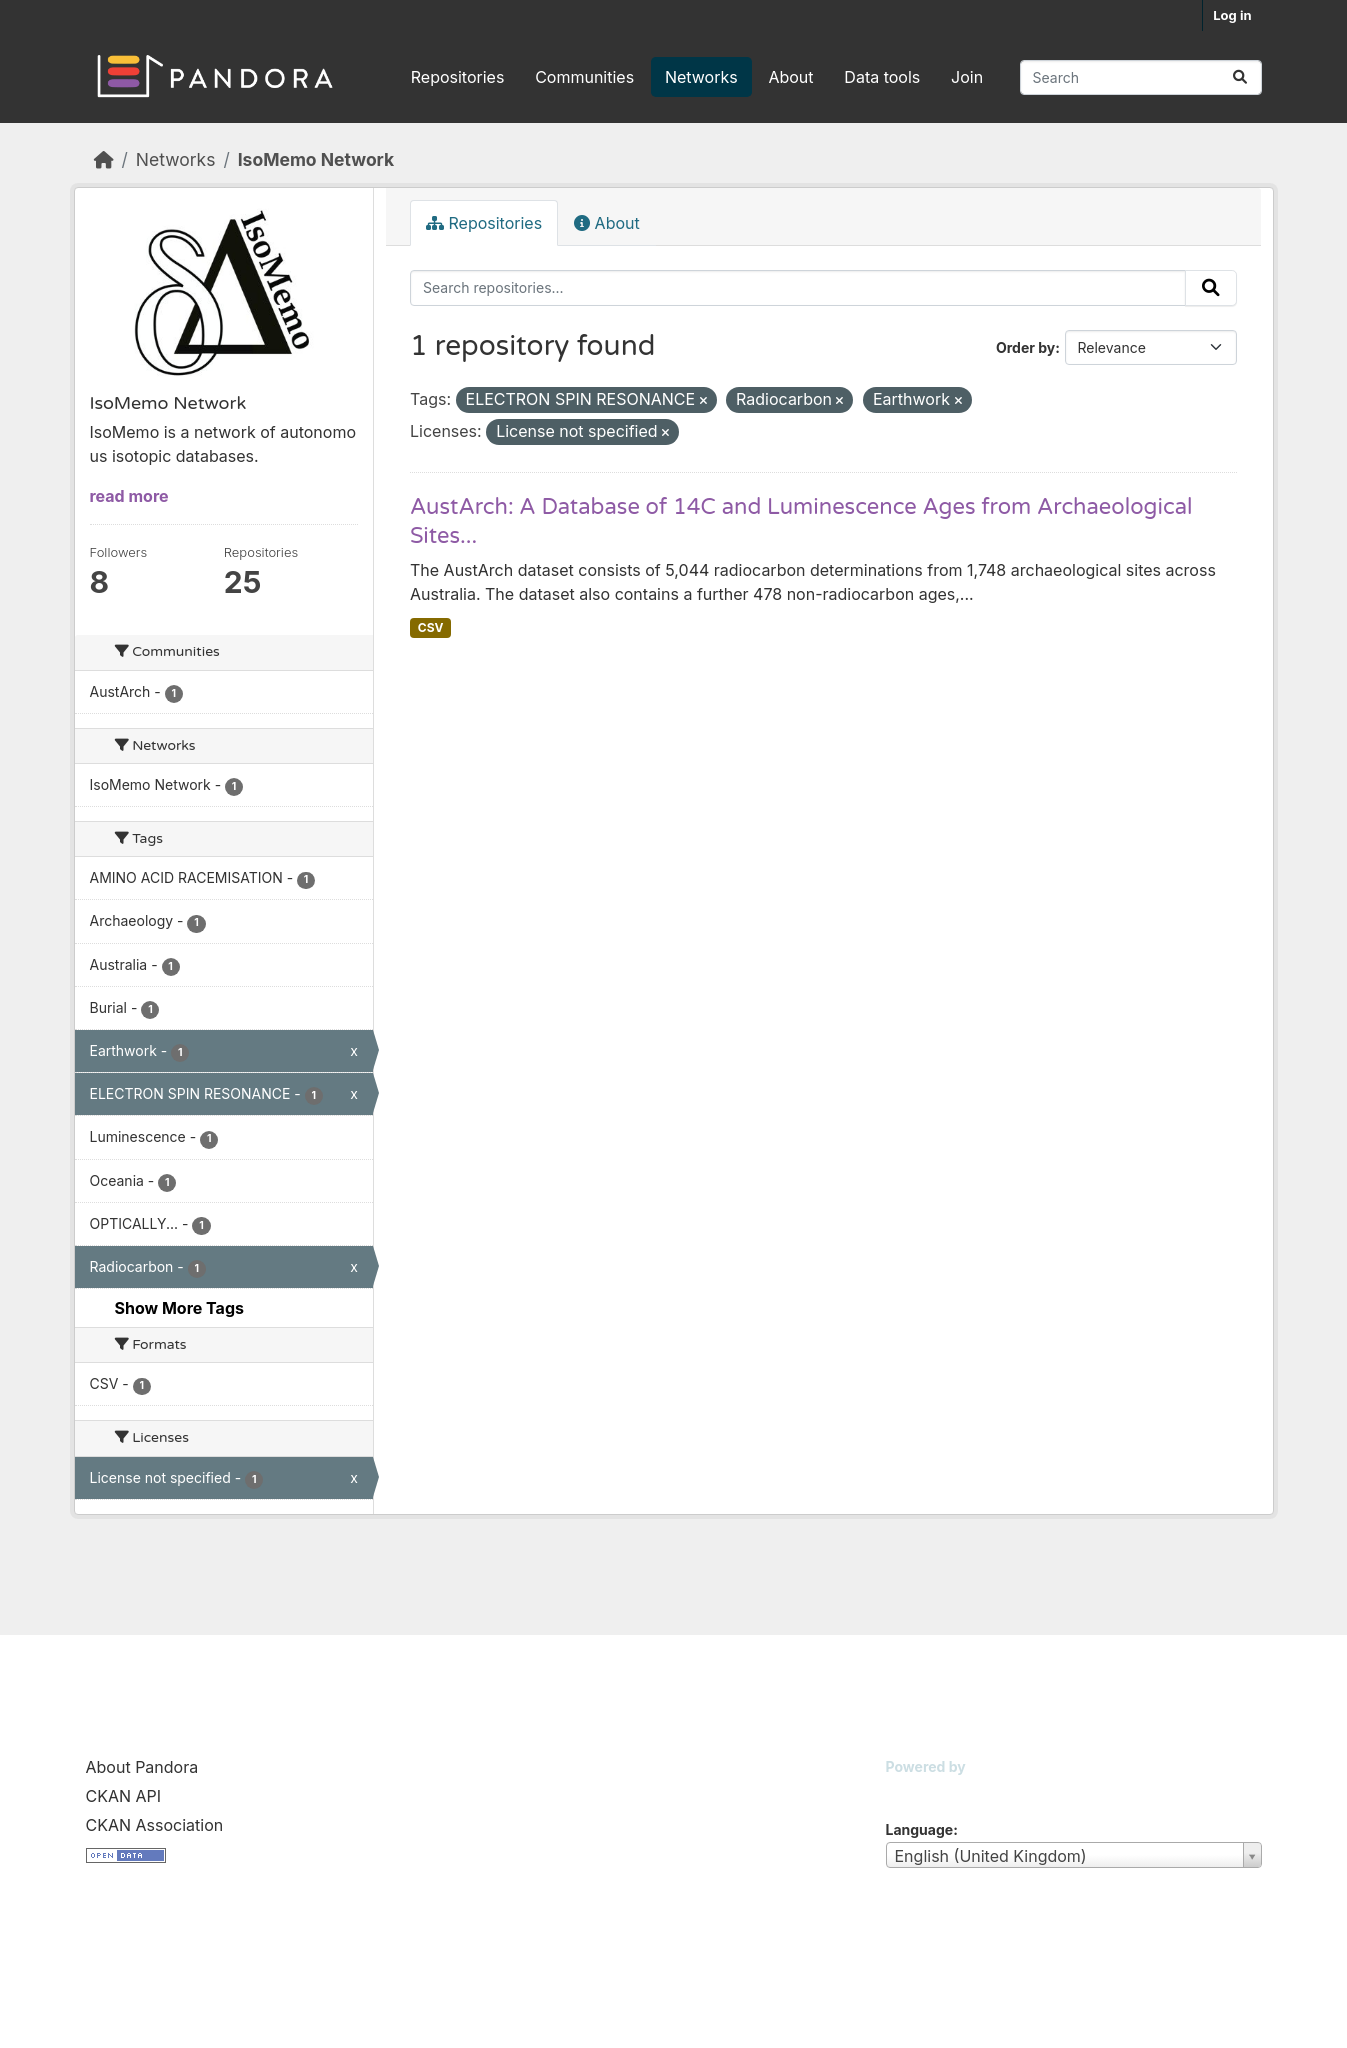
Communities (584, 77)
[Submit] (1240, 77)
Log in (1232, 15)
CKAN (920, 1791)
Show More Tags (179, 1308)
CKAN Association (155, 1825)
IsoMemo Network (316, 159)
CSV (431, 627)
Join (967, 77)
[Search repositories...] (1141, 77)
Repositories (458, 77)
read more (129, 496)
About (790, 77)
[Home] (104, 159)
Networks (701, 77)
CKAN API (124, 1796)
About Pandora (142, 1767)
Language (920, 1829)
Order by (1025, 347)
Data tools (882, 77)
